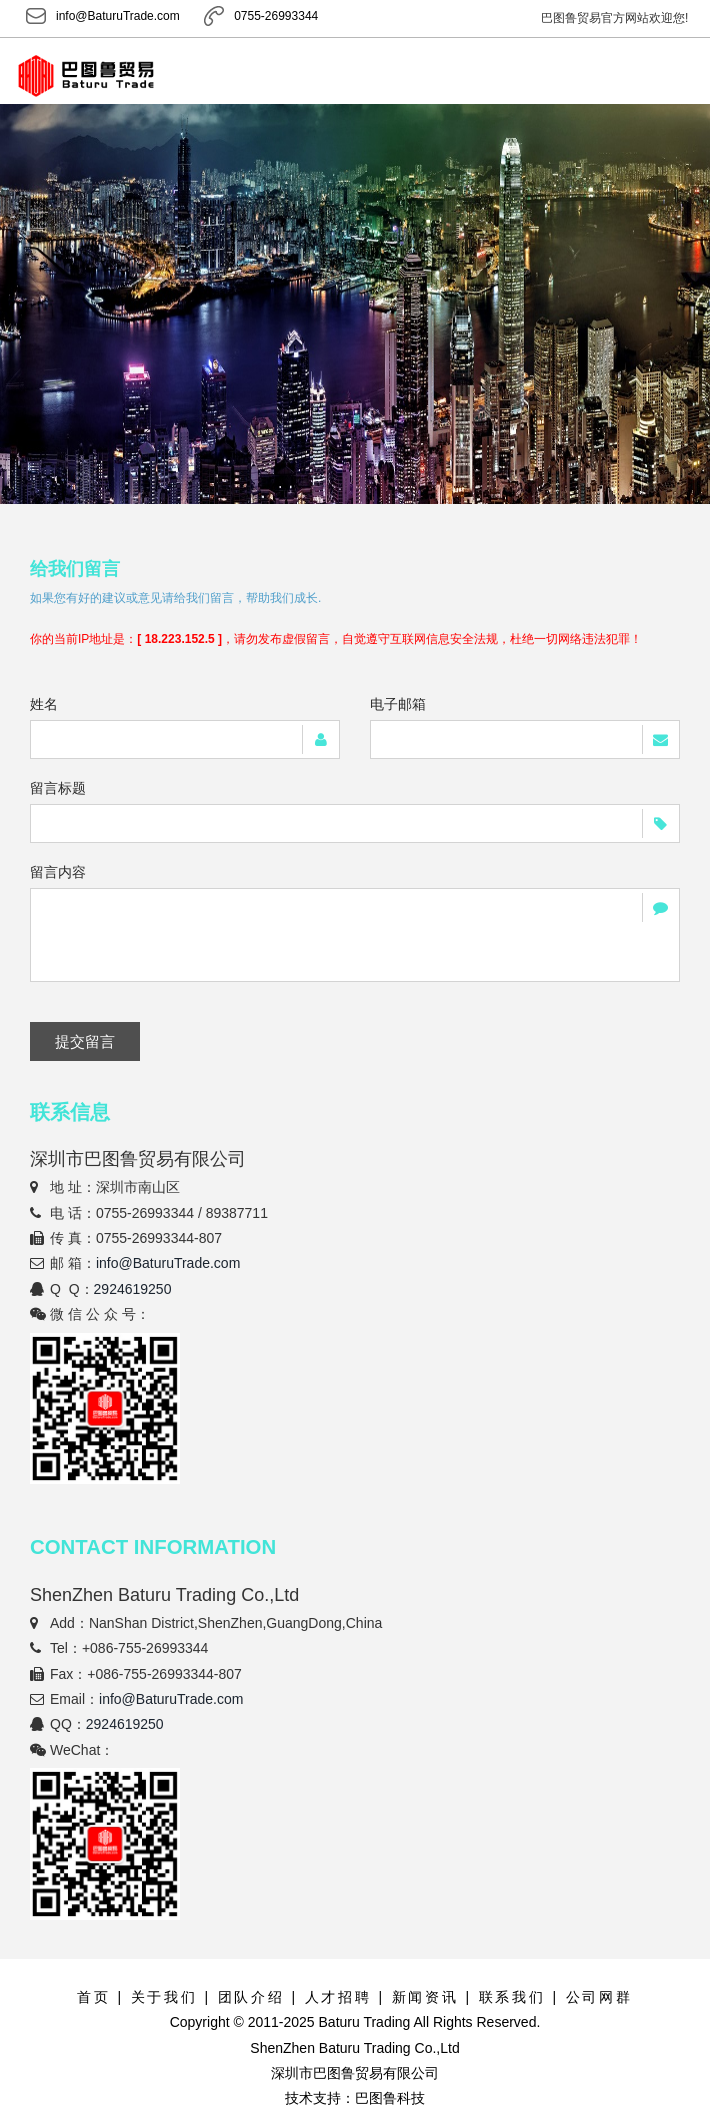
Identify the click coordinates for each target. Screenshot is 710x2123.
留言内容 (58, 872)
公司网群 (599, 1997)
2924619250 (133, 1289)
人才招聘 (338, 1997)
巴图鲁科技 (390, 2098)
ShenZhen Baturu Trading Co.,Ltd (354, 2048)
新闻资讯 (425, 1997)
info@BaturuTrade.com (102, 17)
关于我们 (164, 1997)
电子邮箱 (398, 704)
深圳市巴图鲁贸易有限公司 (355, 2073)
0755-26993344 (260, 17)
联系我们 (512, 1997)
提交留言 (85, 1041)
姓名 (44, 704)
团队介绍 (251, 1997)
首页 (94, 1997)
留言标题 (58, 788)
